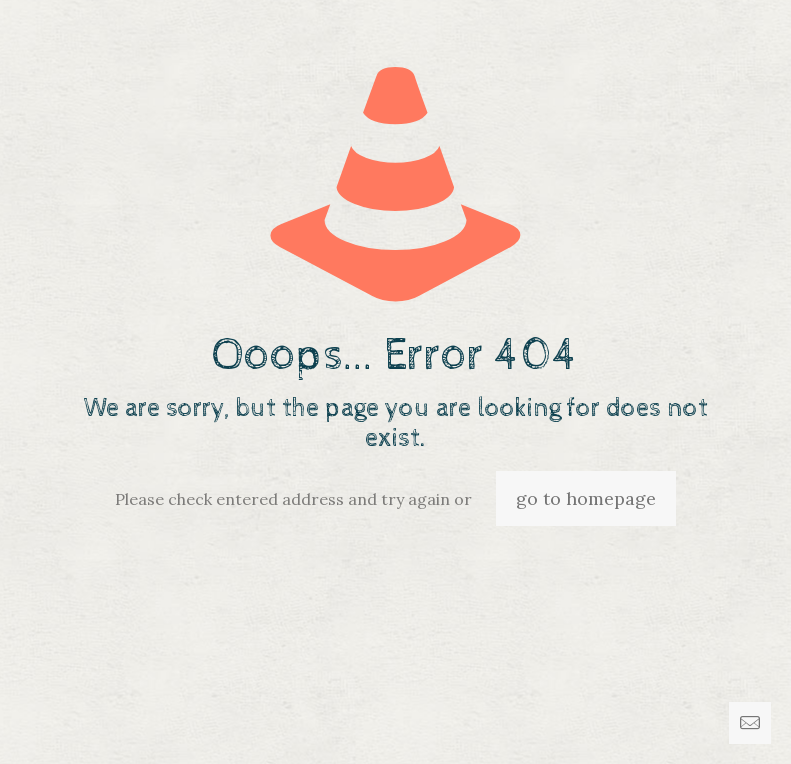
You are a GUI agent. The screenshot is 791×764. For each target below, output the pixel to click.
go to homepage (586, 498)
